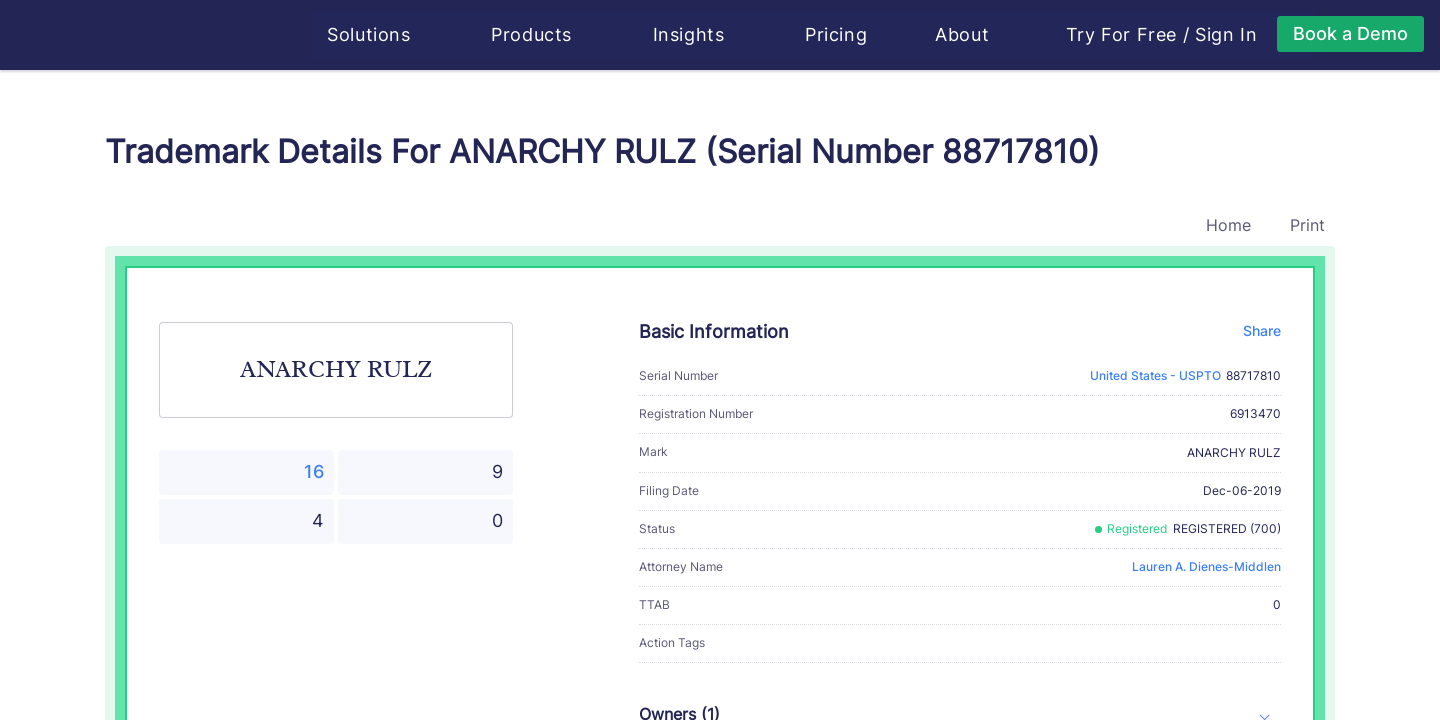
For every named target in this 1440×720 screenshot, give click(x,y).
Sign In (1228, 35)
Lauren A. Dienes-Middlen (1206, 566)
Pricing (838, 34)
